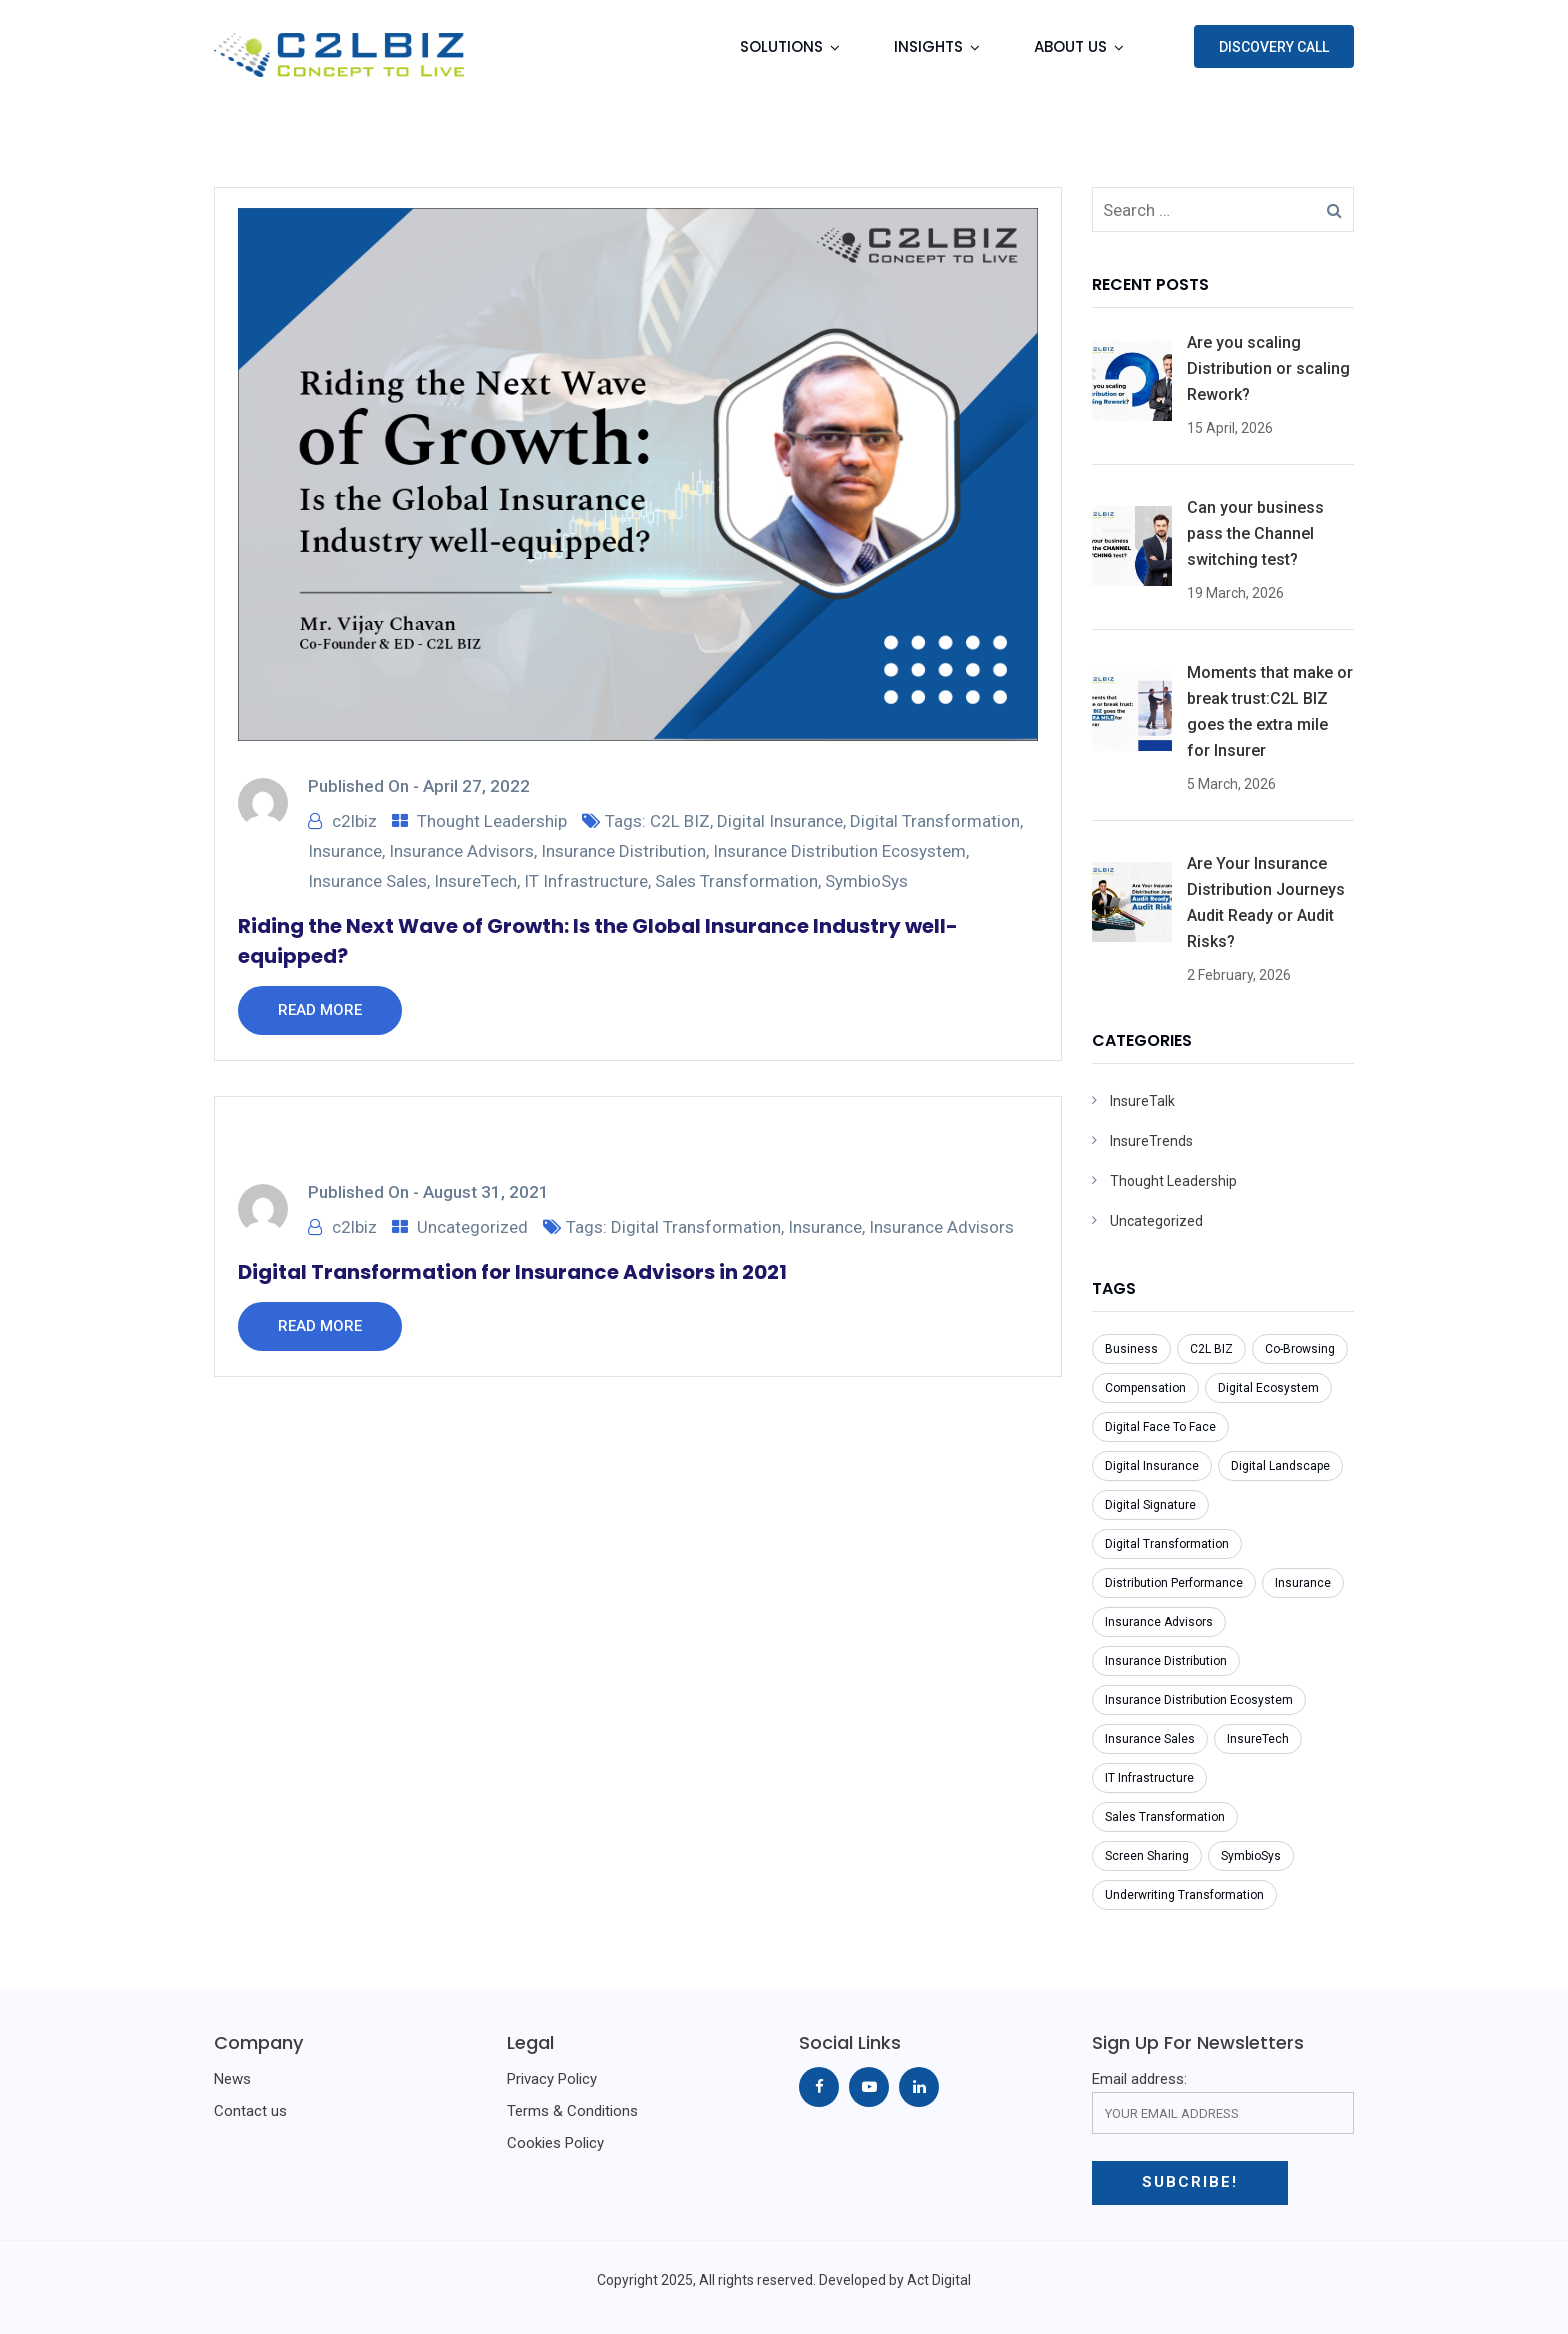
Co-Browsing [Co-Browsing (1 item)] (1300, 1349)
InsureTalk (1142, 1101)
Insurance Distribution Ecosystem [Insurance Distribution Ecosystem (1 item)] (1199, 1700)
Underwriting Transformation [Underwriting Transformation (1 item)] (1184, 1895)
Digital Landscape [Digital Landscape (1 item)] (1280, 1466)
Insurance (345, 851)
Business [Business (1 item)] (1131, 1349)
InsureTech (475, 881)
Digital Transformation (935, 821)
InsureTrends (1151, 1141)
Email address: (1223, 2102)
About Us (1070, 46)
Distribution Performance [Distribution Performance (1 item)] (1174, 1583)
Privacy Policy (552, 2079)
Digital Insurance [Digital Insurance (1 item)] (1152, 1466)
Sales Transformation (736, 881)
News (232, 2079)
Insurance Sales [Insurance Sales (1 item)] (1150, 1739)
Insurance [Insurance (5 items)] (1303, 1583)
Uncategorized (472, 1227)
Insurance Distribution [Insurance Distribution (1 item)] (1166, 1661)
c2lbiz (354, 821)
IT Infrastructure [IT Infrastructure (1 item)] (1149, 1778)
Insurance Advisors (461, 851)
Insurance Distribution (623, 851)
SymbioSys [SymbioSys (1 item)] (1251, 1856)
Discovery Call (1274, 47)
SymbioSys (866, 881)
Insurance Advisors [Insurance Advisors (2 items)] (1159, 1622)
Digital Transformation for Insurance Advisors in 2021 (512, 1272)
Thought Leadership (492, 821)
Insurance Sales (367, 881)
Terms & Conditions (572, 2111)
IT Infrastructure (586, 881)
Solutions (781, 46)
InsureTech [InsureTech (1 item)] (1258, 1739)
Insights (928, 46)
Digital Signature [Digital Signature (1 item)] (1150, 1505)
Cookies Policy (555, 2143)
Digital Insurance (780, 821)
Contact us (250, 2111)
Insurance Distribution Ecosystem (839, 851)
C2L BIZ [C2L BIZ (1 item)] (1211, 1349)
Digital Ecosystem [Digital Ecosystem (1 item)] (1268, 1388)
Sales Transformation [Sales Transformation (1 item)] (1165, 1817)
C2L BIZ (680, 821)
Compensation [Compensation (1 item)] (1145, 1388)
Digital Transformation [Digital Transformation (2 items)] (1167, 1544)
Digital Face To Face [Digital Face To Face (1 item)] (1160, 1427)
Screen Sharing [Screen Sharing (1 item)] (1147, 1856)
